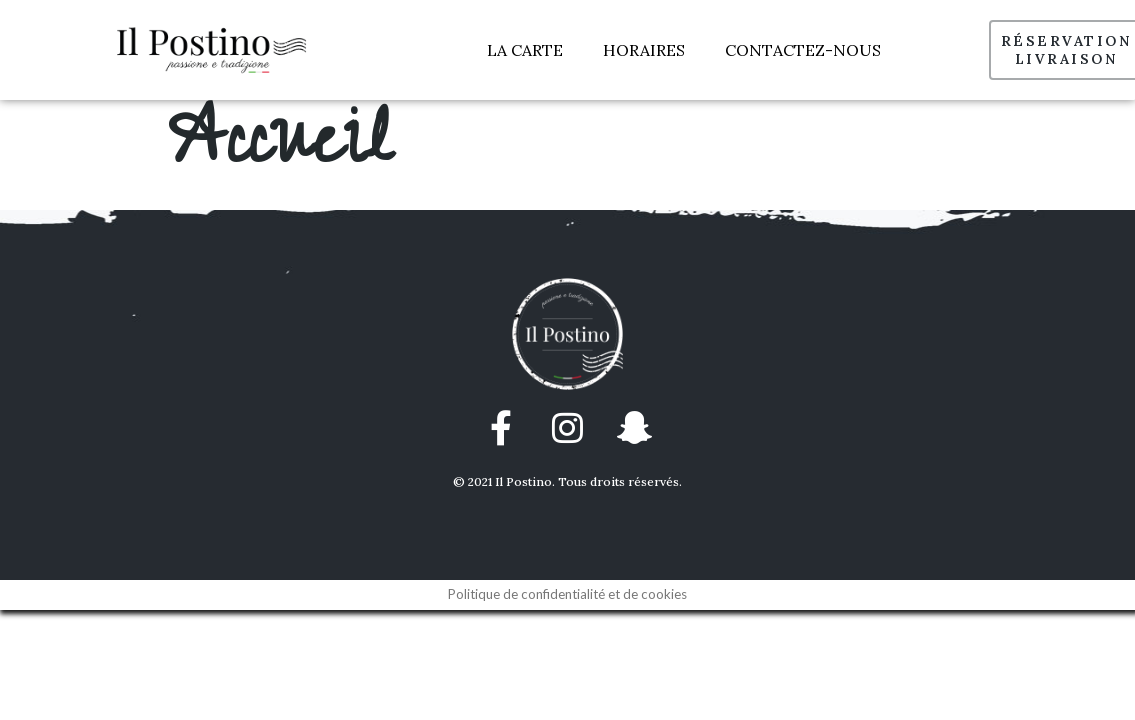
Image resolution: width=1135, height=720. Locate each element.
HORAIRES (644, 50)
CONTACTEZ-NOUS (803, 50)
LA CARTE (525, 50)
